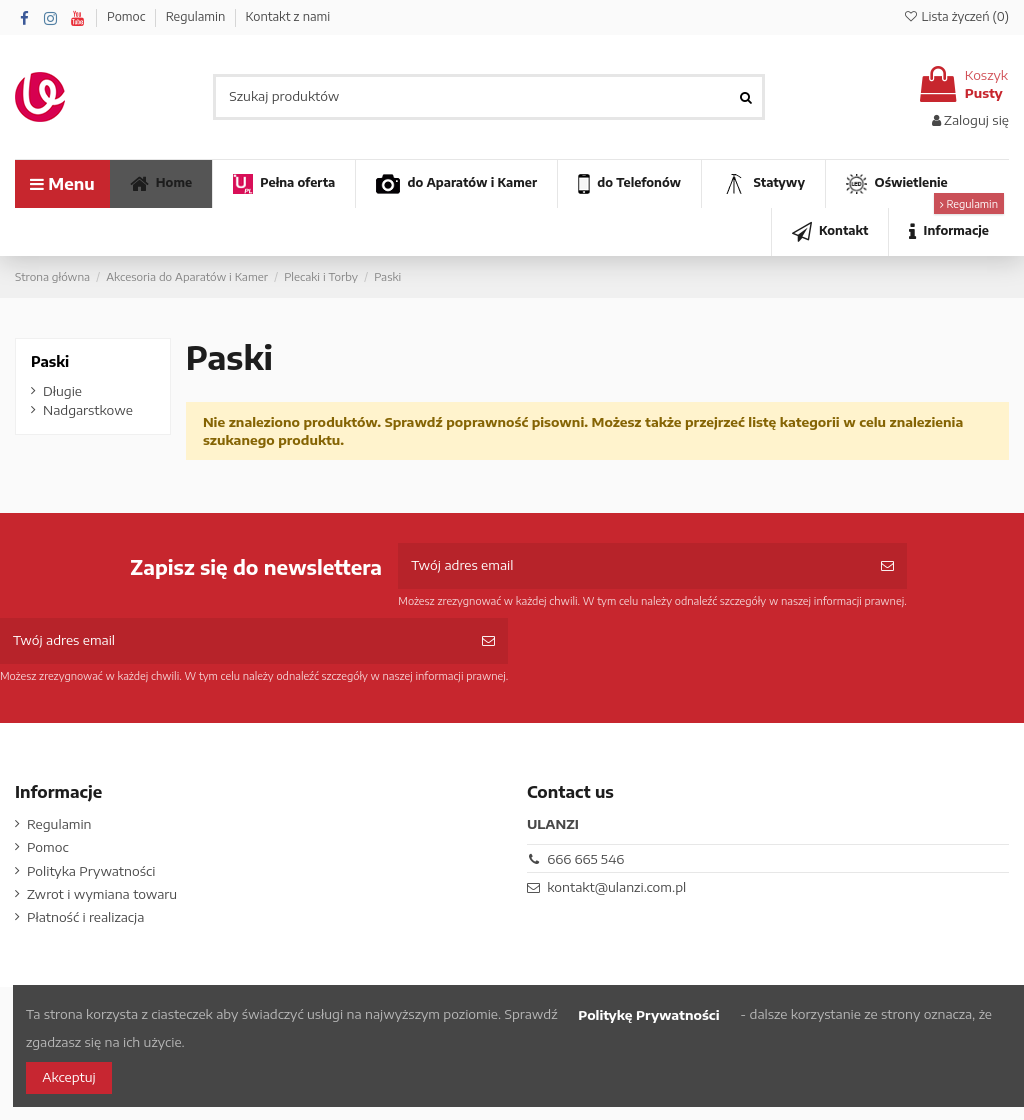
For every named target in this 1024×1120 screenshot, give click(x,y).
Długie (62, 391)
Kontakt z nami (287, 16)
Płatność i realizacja (85, 917)
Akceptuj (68, 1077)
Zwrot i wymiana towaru (102, 894)
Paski (50, 361)
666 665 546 (585, 859)
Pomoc (128, 16)
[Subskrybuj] (887, 566)
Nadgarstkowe (88, 410)
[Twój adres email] (632, 566)
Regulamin (197, 16)
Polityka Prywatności (91, 871)
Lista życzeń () (956, 16)
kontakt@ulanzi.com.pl (616, 887)
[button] (948, 232)
